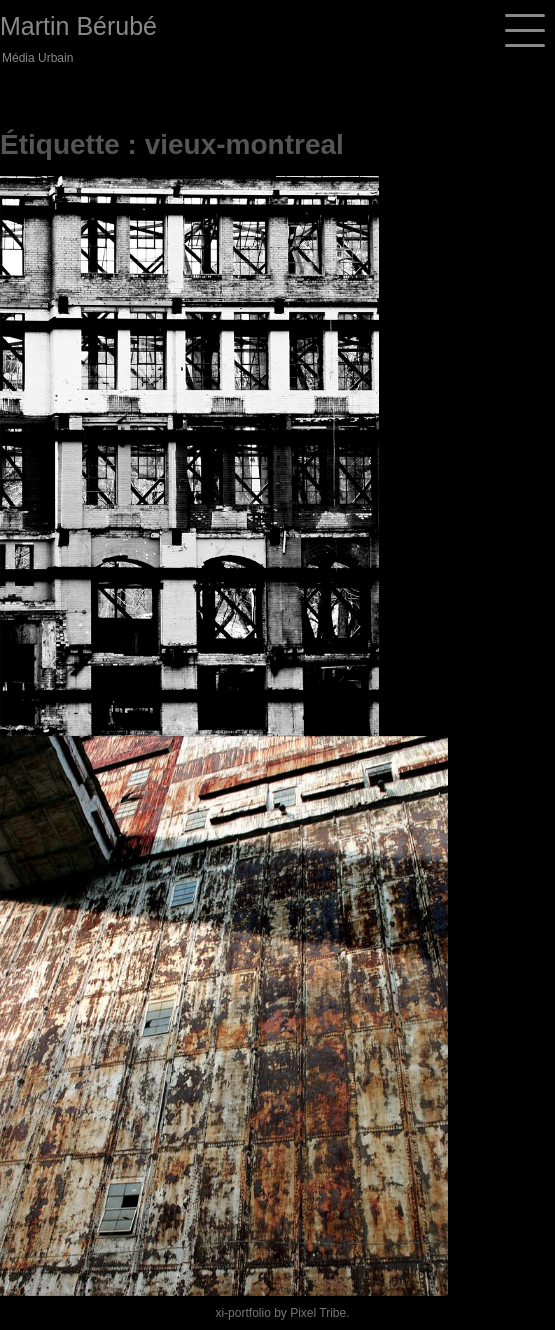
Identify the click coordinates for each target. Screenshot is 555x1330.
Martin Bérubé (78, 26)
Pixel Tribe (318, 1313)
